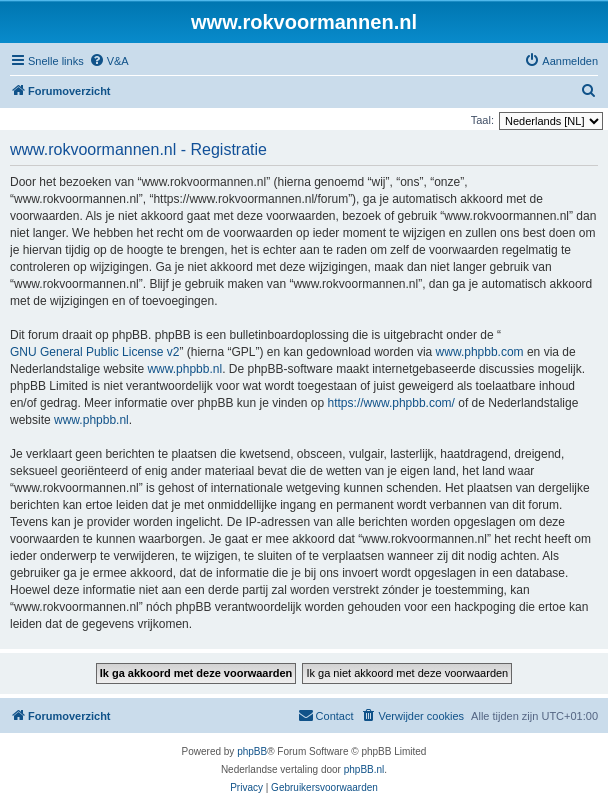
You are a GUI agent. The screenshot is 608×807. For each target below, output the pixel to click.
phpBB (252, 751)
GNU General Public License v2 (94, 352)
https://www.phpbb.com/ (391, 403)
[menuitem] (109, 61)
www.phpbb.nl (184, 369)
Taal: (482, 120)
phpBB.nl (364, 769)
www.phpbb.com (480, 352)
